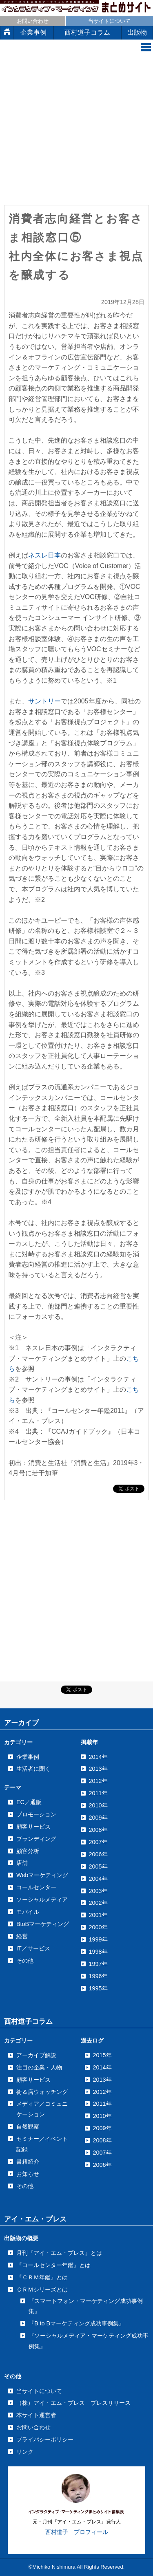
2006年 (102, 2165)
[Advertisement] (76, 131)
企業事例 (33, 32)
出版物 (137, 32)
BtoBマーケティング (42, 1924)
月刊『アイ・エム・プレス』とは (59, 2253)
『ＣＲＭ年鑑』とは (42, 2277)
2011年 (102, 2103)
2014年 (102, 2067)
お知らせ (27, 2174)
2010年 (102, 2116)
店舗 (22, 1863)
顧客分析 (27, 1851)
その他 (24, 1960)
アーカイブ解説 (36, 2055)
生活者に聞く (33, 1768)
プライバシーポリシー (44, 2439)
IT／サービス (33, 1948)
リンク (24, 2451)
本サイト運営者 (36, 2415)
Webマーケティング (42, 1875)
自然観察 (27, 2126)
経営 (22, 1936)
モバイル (27, 1911)
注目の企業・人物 (39, 2067)
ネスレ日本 (44, 555)
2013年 (102, 2079)
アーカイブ (21, 1723)
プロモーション (36, 1814)
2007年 (102, 2152)
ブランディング (36, 1839)
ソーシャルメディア (42, 1899)
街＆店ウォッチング (42, 2092)
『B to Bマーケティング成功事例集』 (76, 2323)
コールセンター (36, 1887)
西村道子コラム (87, 32)
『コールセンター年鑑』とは (53, 2265)
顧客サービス (33, 1826)
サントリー (44, 701)
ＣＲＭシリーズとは (42, 2289)
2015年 (102, 2055)
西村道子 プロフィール (76, 2532)
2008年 (102, 2140)
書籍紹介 (27, 2161)
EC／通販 (29, 1802)
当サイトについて (109, 21)
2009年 (102, 2128)
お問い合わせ (33, 21)
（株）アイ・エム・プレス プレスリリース (73, 2403)
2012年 (102, 2092)
